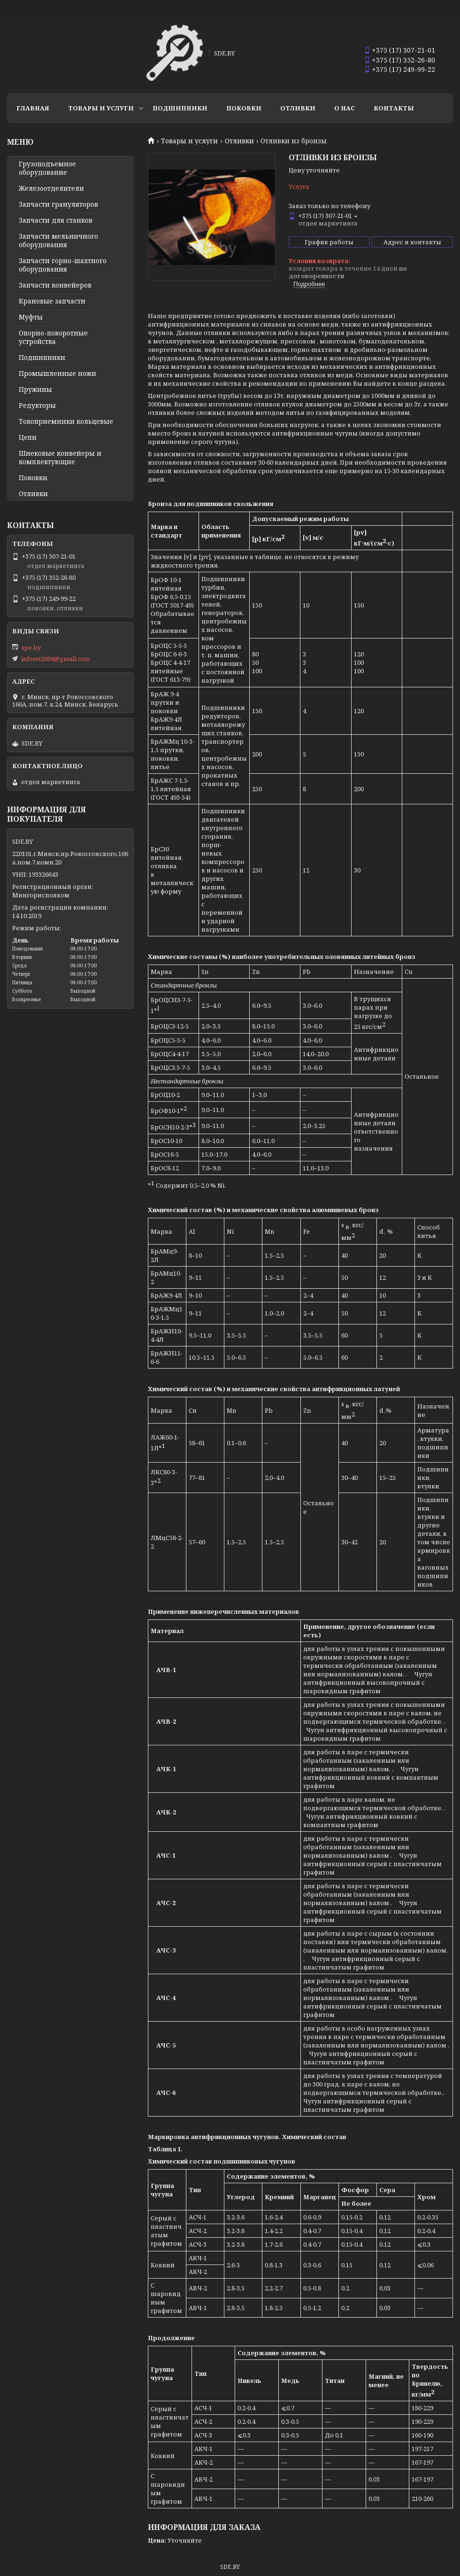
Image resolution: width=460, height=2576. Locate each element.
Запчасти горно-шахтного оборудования (63, 265)
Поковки (243, 108)
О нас (344, 108)
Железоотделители (51, 188)
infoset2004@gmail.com (55, 658)
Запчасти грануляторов (58, 204)
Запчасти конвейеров (55, 285)
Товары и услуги (101, 108)
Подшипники (180, 108)
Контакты (394, 108)
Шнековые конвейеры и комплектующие (60, 457)
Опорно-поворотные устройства (53, 337)
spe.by (31, 647)
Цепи (28, 437)
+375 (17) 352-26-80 (403, 59)
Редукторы (37, 405)
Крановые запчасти (52, 301)
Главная (32, 108)
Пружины (35, 389)
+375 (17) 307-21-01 (403, 50)
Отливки (297, 108)
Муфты (31, 317)
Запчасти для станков (55, 220)
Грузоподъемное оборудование (47, 168)
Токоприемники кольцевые (66, 421)
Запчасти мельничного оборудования (58, 240)
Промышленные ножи (57, 373)
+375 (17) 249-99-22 (403, 69)
